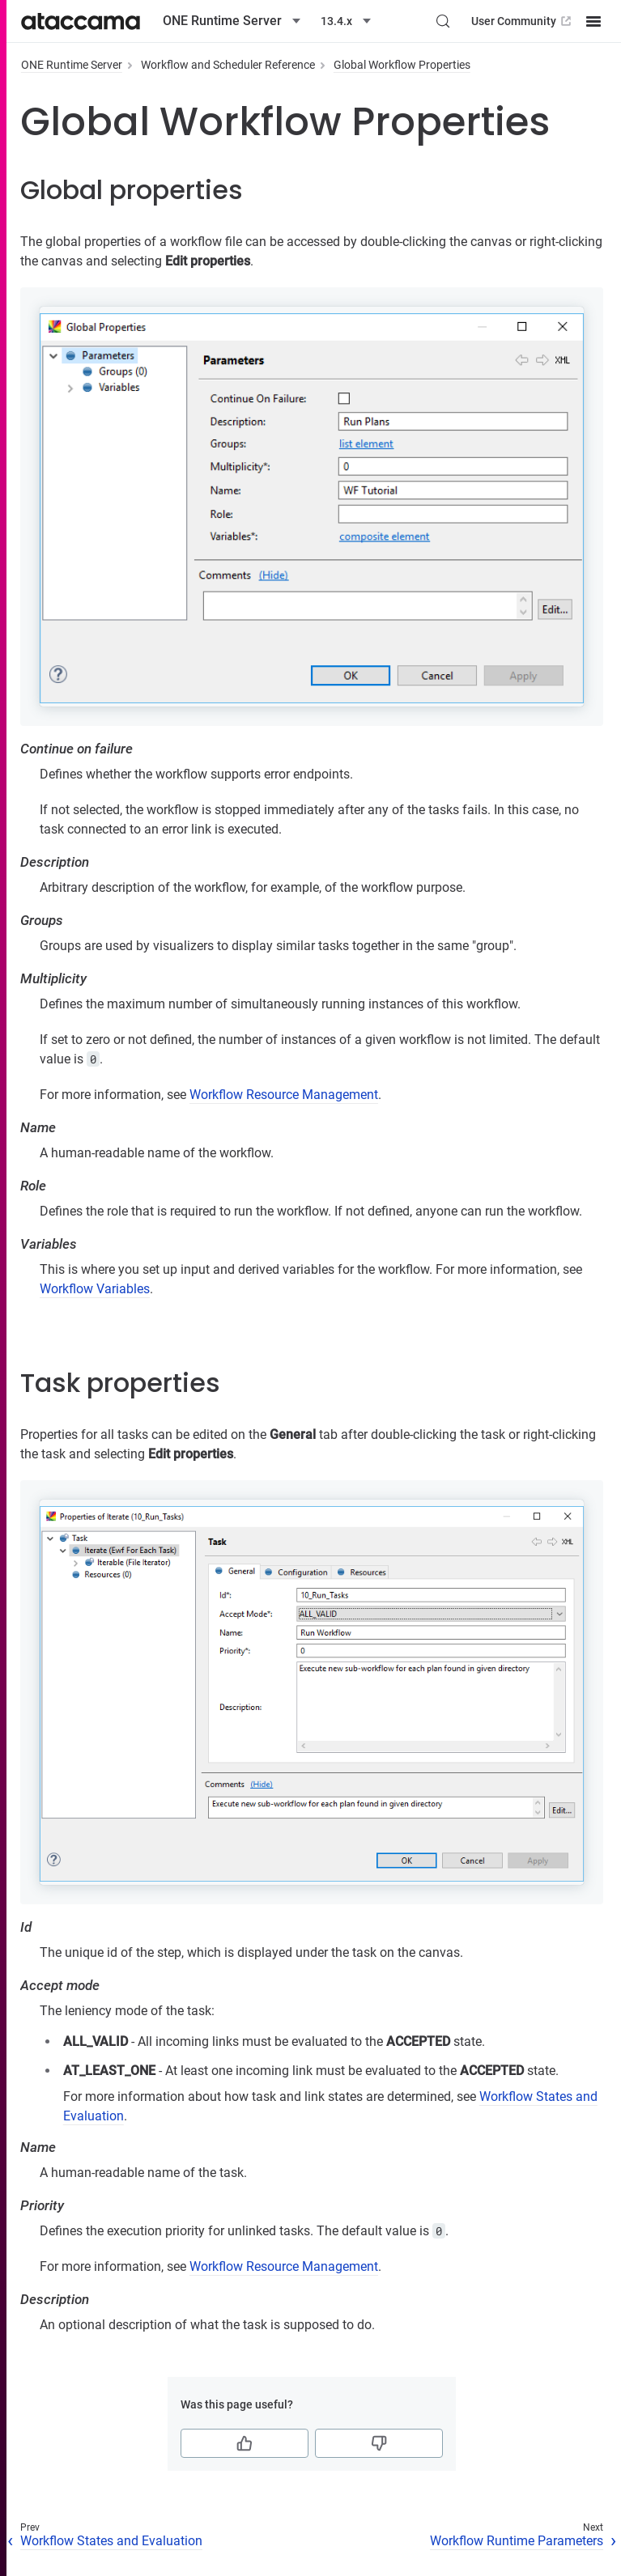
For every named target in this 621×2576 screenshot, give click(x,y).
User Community (522, 21)
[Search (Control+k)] (442, 21)
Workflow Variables (95, 1288)
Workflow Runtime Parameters (516, 2540)
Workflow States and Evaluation (111, 2540)
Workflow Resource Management (283, 1094)
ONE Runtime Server (71, 64)
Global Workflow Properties (402, 64)
